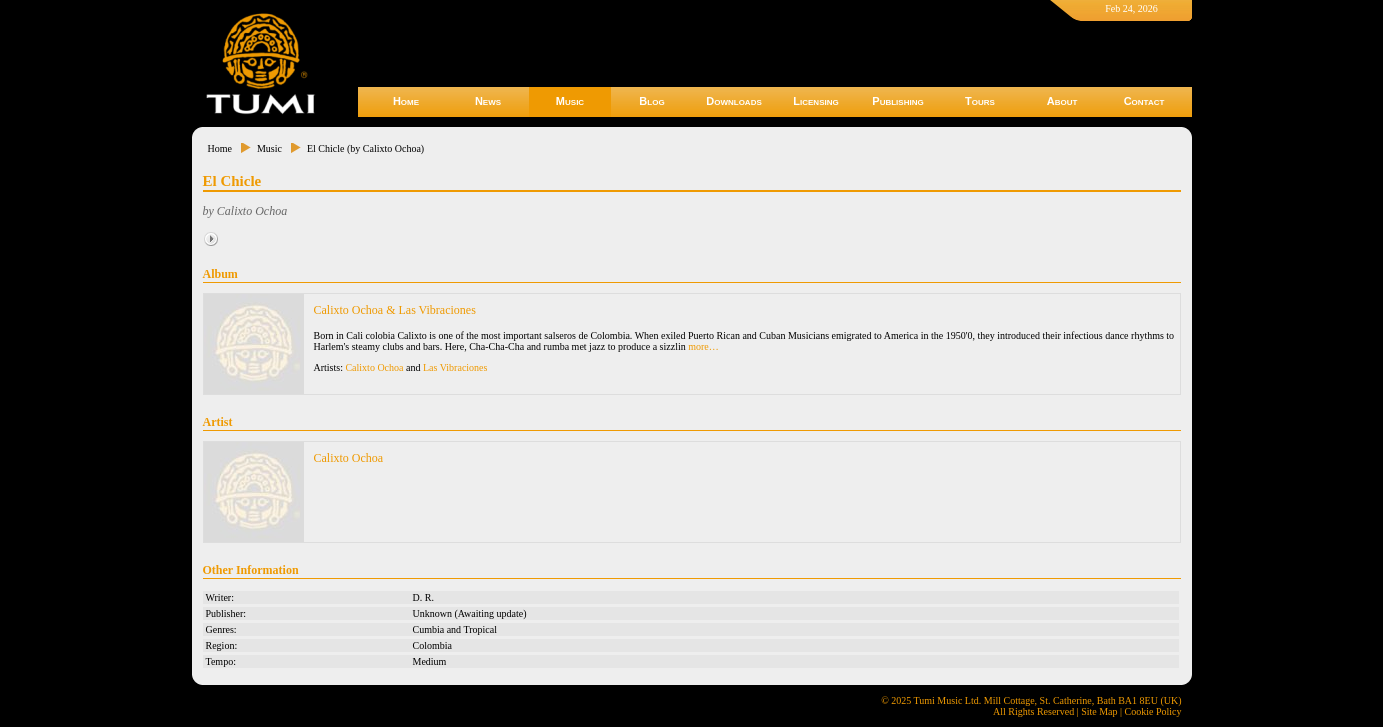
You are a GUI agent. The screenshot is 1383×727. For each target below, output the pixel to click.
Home (406, 101)
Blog (651, 101)
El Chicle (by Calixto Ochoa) (365, 148)
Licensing (815, 101)
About (1062, 101)
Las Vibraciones (455, 367)
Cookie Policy (1153, 711)
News (488, 101)
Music (570, 101)
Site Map (1099, 711)
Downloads (734, 101)
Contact (1144, 101)
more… (703, 346)
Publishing (897, 101)
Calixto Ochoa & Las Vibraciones (395, 310)
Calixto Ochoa (374, 367)
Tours (980, 101)
